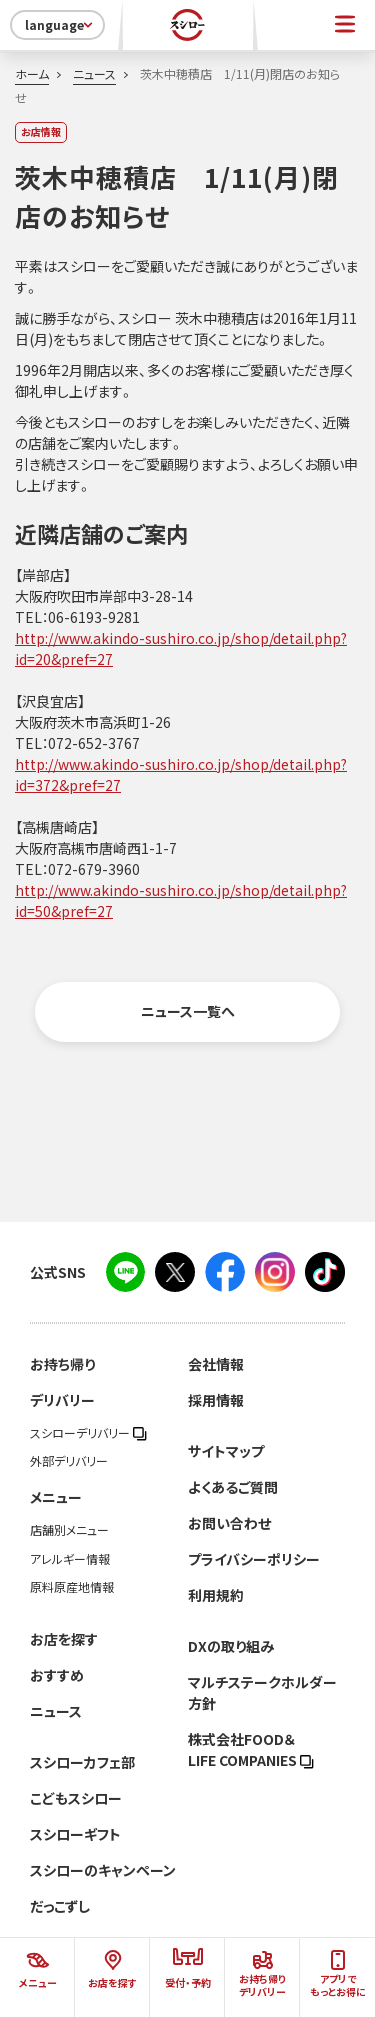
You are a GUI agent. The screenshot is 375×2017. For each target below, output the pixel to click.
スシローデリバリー (88, 1433)
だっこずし (60, 1906)
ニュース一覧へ (188, 1011)
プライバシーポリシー (254, 1559)
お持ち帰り (62, 1364)
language (60, 25)
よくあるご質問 (233, 1487)
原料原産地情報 (72, 1587)
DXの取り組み (231, 1646)
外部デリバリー (69, 1461)
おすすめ (57, 1675)
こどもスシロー (76, 1798)
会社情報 (216, 1364)
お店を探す (64, 1639)
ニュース (94, 74)
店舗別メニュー (69, 1530)
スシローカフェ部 (82, 1762)
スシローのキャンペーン (103, 1870)
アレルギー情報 (70, 1559)
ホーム (32, 74)
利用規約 (216, 1595)
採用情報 (216, 1400)
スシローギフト (75, 1834)
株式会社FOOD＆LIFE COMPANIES (251, 1749)
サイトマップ (226, 1451)
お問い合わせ (229, 1523)
